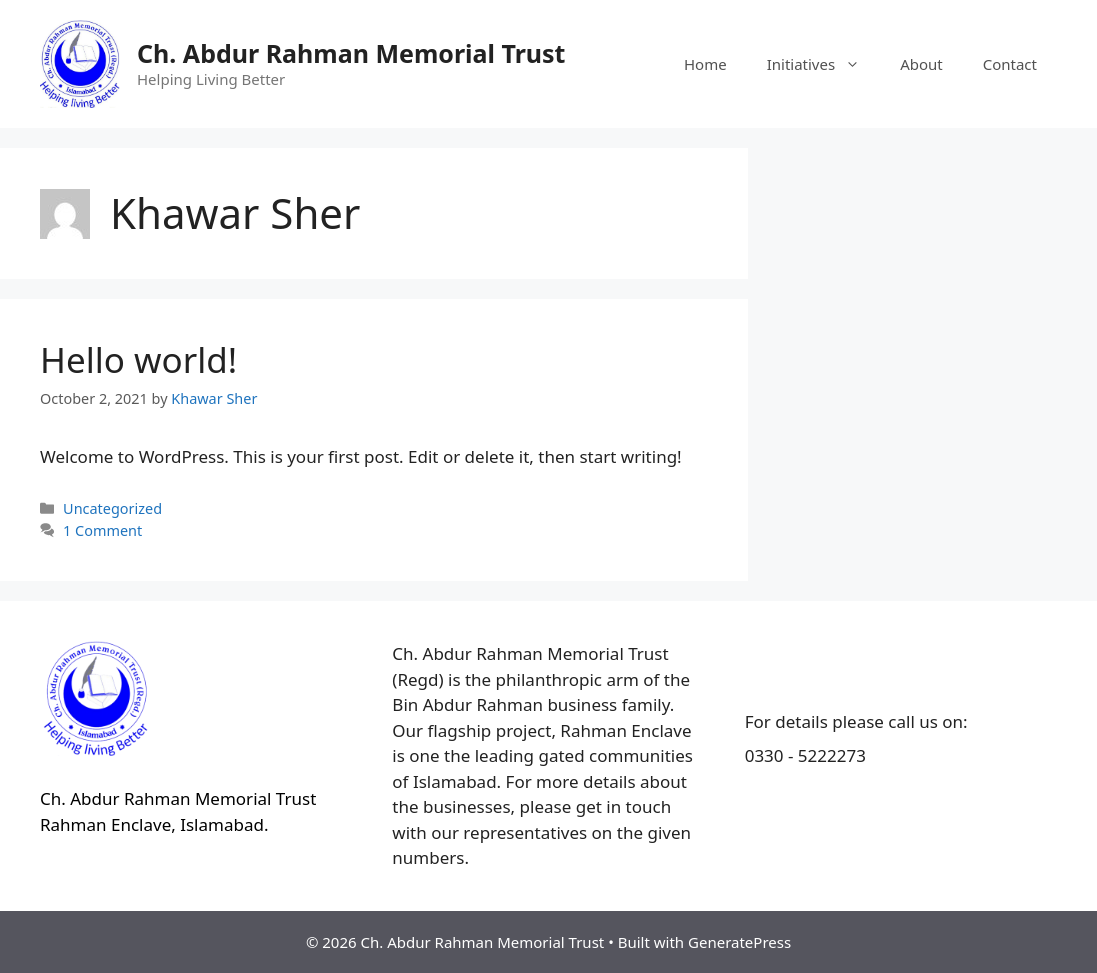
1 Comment (102, 530)
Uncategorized (112, 508)
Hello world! (138, 359)
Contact (1010, 64)
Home (705, 64)
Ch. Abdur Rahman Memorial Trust (351, 53)
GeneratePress (739, 942)
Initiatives (823, 64)
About (921, 64)
